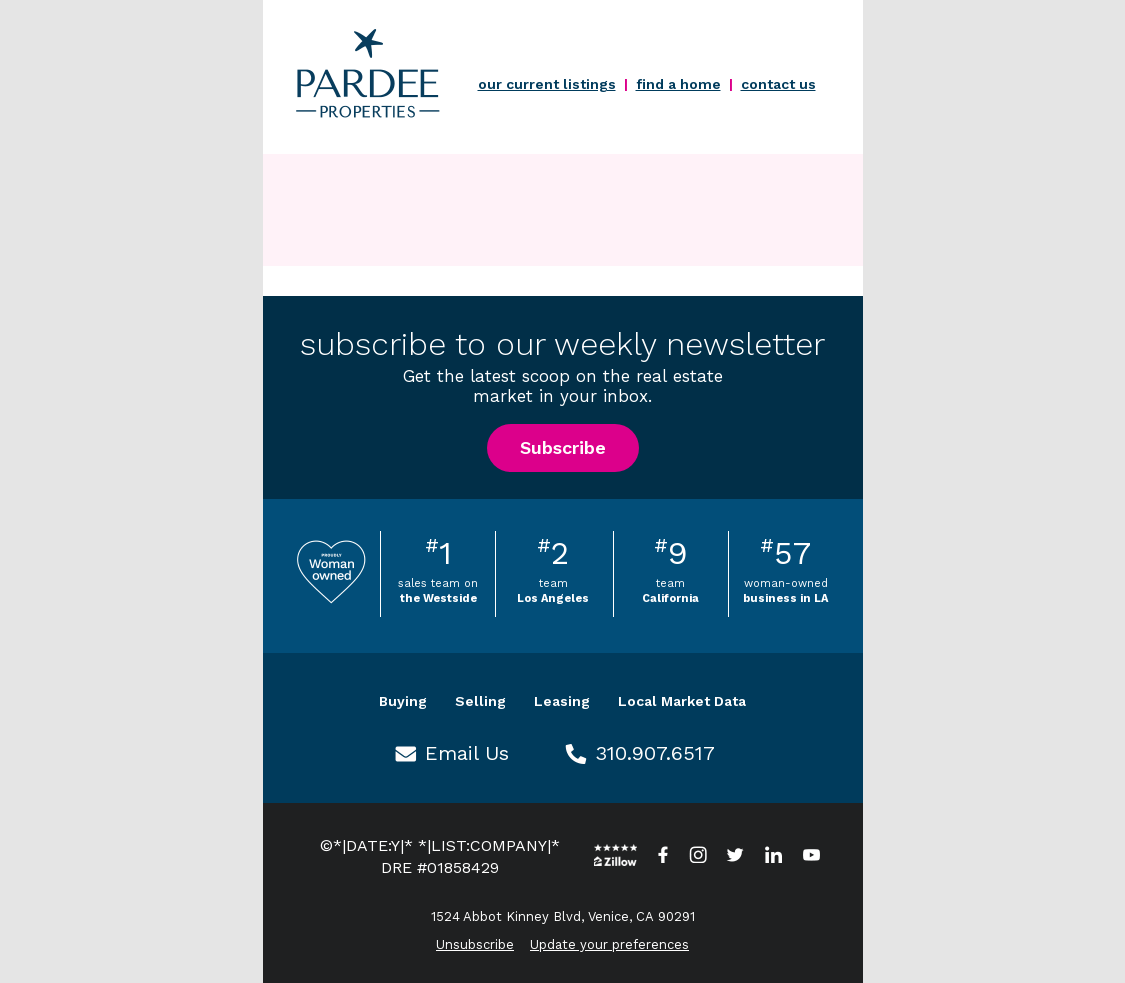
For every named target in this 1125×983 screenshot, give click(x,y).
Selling (480, 701)
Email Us (467, 753)
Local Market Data (682, 701)
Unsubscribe (475, 944)
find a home (678, 84)
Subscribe (563, 447)
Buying (403, 701)
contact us (778, 84)
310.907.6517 (655, 753)
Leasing (562, 701)
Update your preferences (609, 944)
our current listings (547, 84)
